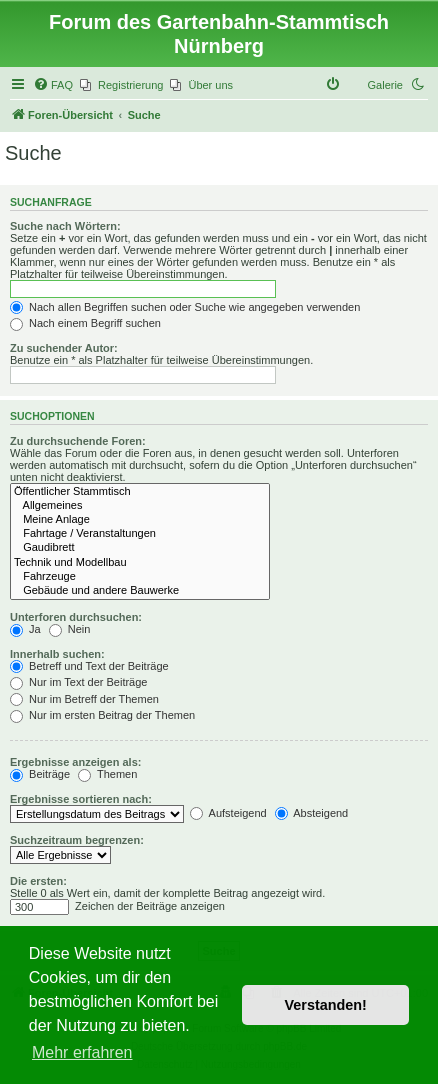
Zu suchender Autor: (64, 348)
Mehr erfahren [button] (82, 1052)
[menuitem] (53, 85)
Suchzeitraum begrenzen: (77, 840)
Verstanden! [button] (326, 1005)
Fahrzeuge (140, 577)
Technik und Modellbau (140, 563)
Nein (70, 629)
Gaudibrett (140, 548)
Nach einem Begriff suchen (85, 323)
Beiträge (40, 774)
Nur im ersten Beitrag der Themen (102, 715)
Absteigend (312, 813)
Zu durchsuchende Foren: (78, 441)
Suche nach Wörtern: (65, 226)
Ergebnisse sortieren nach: (81, 799)
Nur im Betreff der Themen (84, 699)
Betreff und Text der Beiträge (89, 666)
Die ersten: (38, 881)
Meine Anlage (140, 520)
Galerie (385, 85)
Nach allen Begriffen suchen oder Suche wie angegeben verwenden (185, 307)
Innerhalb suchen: (57, 654)
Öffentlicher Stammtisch (140, 492)
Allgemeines (140, 506)
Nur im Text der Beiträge (78, 682)
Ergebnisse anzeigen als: (75, 762)
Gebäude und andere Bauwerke (140, 591)
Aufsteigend (228, 813)
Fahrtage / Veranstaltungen (140, 534)
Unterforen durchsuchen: (76, 617)
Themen (107, 774)
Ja (25, 629)
